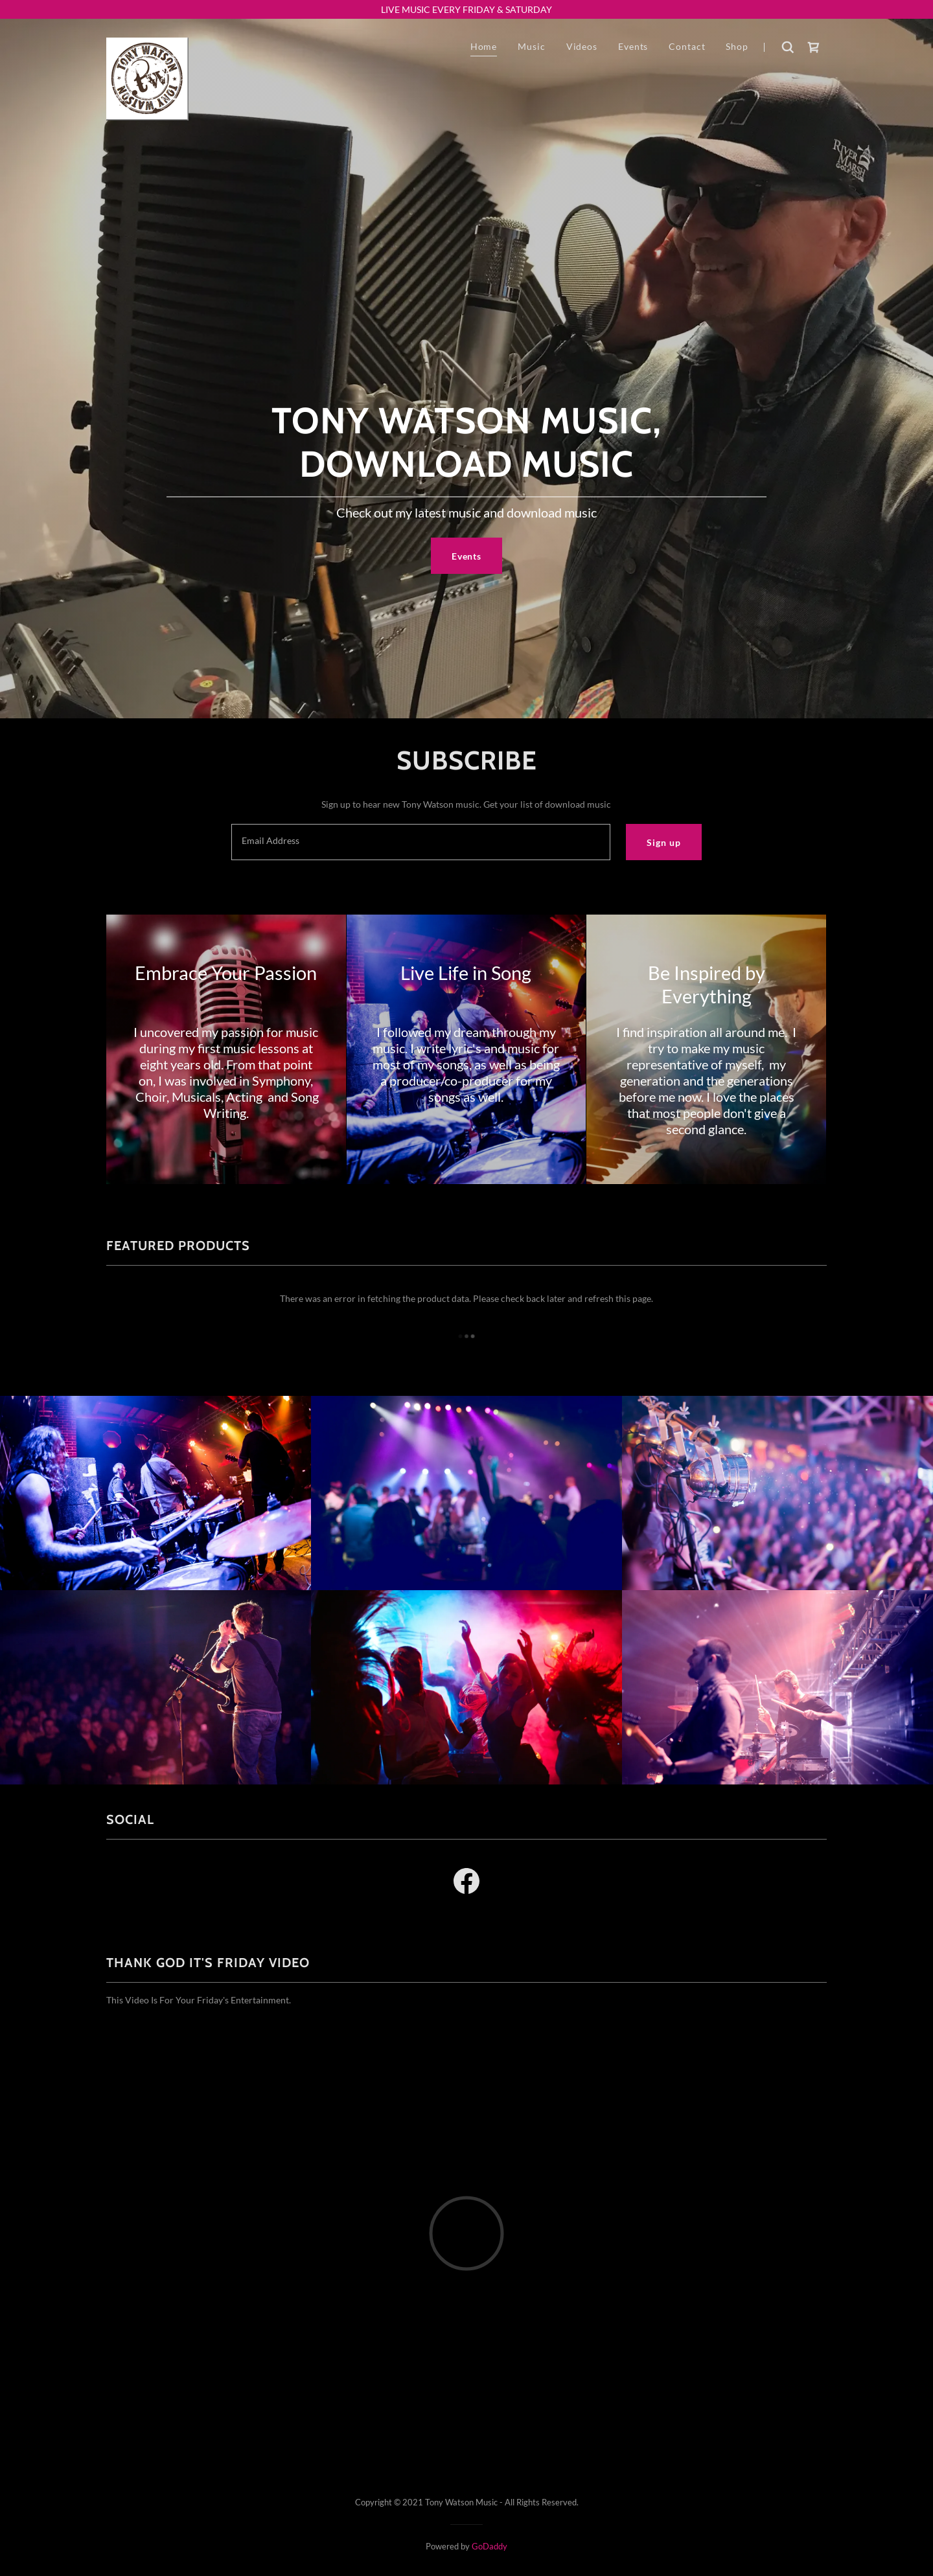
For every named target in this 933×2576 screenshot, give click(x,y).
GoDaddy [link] (489, 2546)
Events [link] (633, 46)
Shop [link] (737, 46)
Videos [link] (581, 46)
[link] (147, 47)
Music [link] (531, 46)
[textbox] (420, 842)
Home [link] (484, 46)
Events (466, 556)
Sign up (663, 842)
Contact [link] (687, 46)
